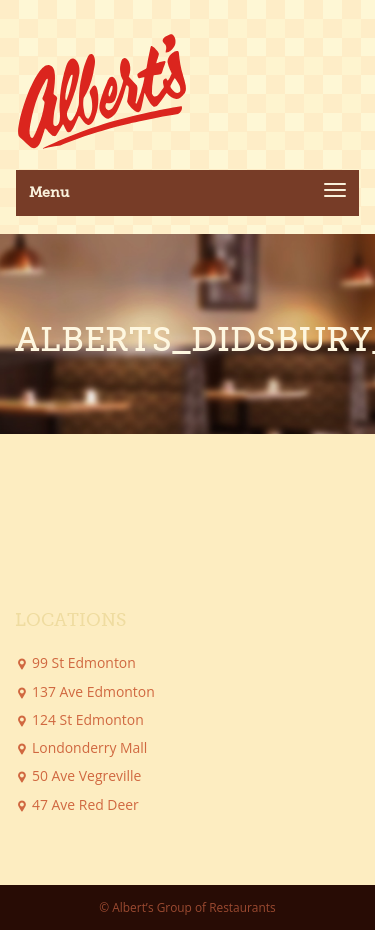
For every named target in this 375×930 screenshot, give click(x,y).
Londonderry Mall (89, 747)
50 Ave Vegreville (86, 775)
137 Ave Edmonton (93, 691)
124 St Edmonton (88, 719)
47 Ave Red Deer (85, 804)
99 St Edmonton (84, 662)
